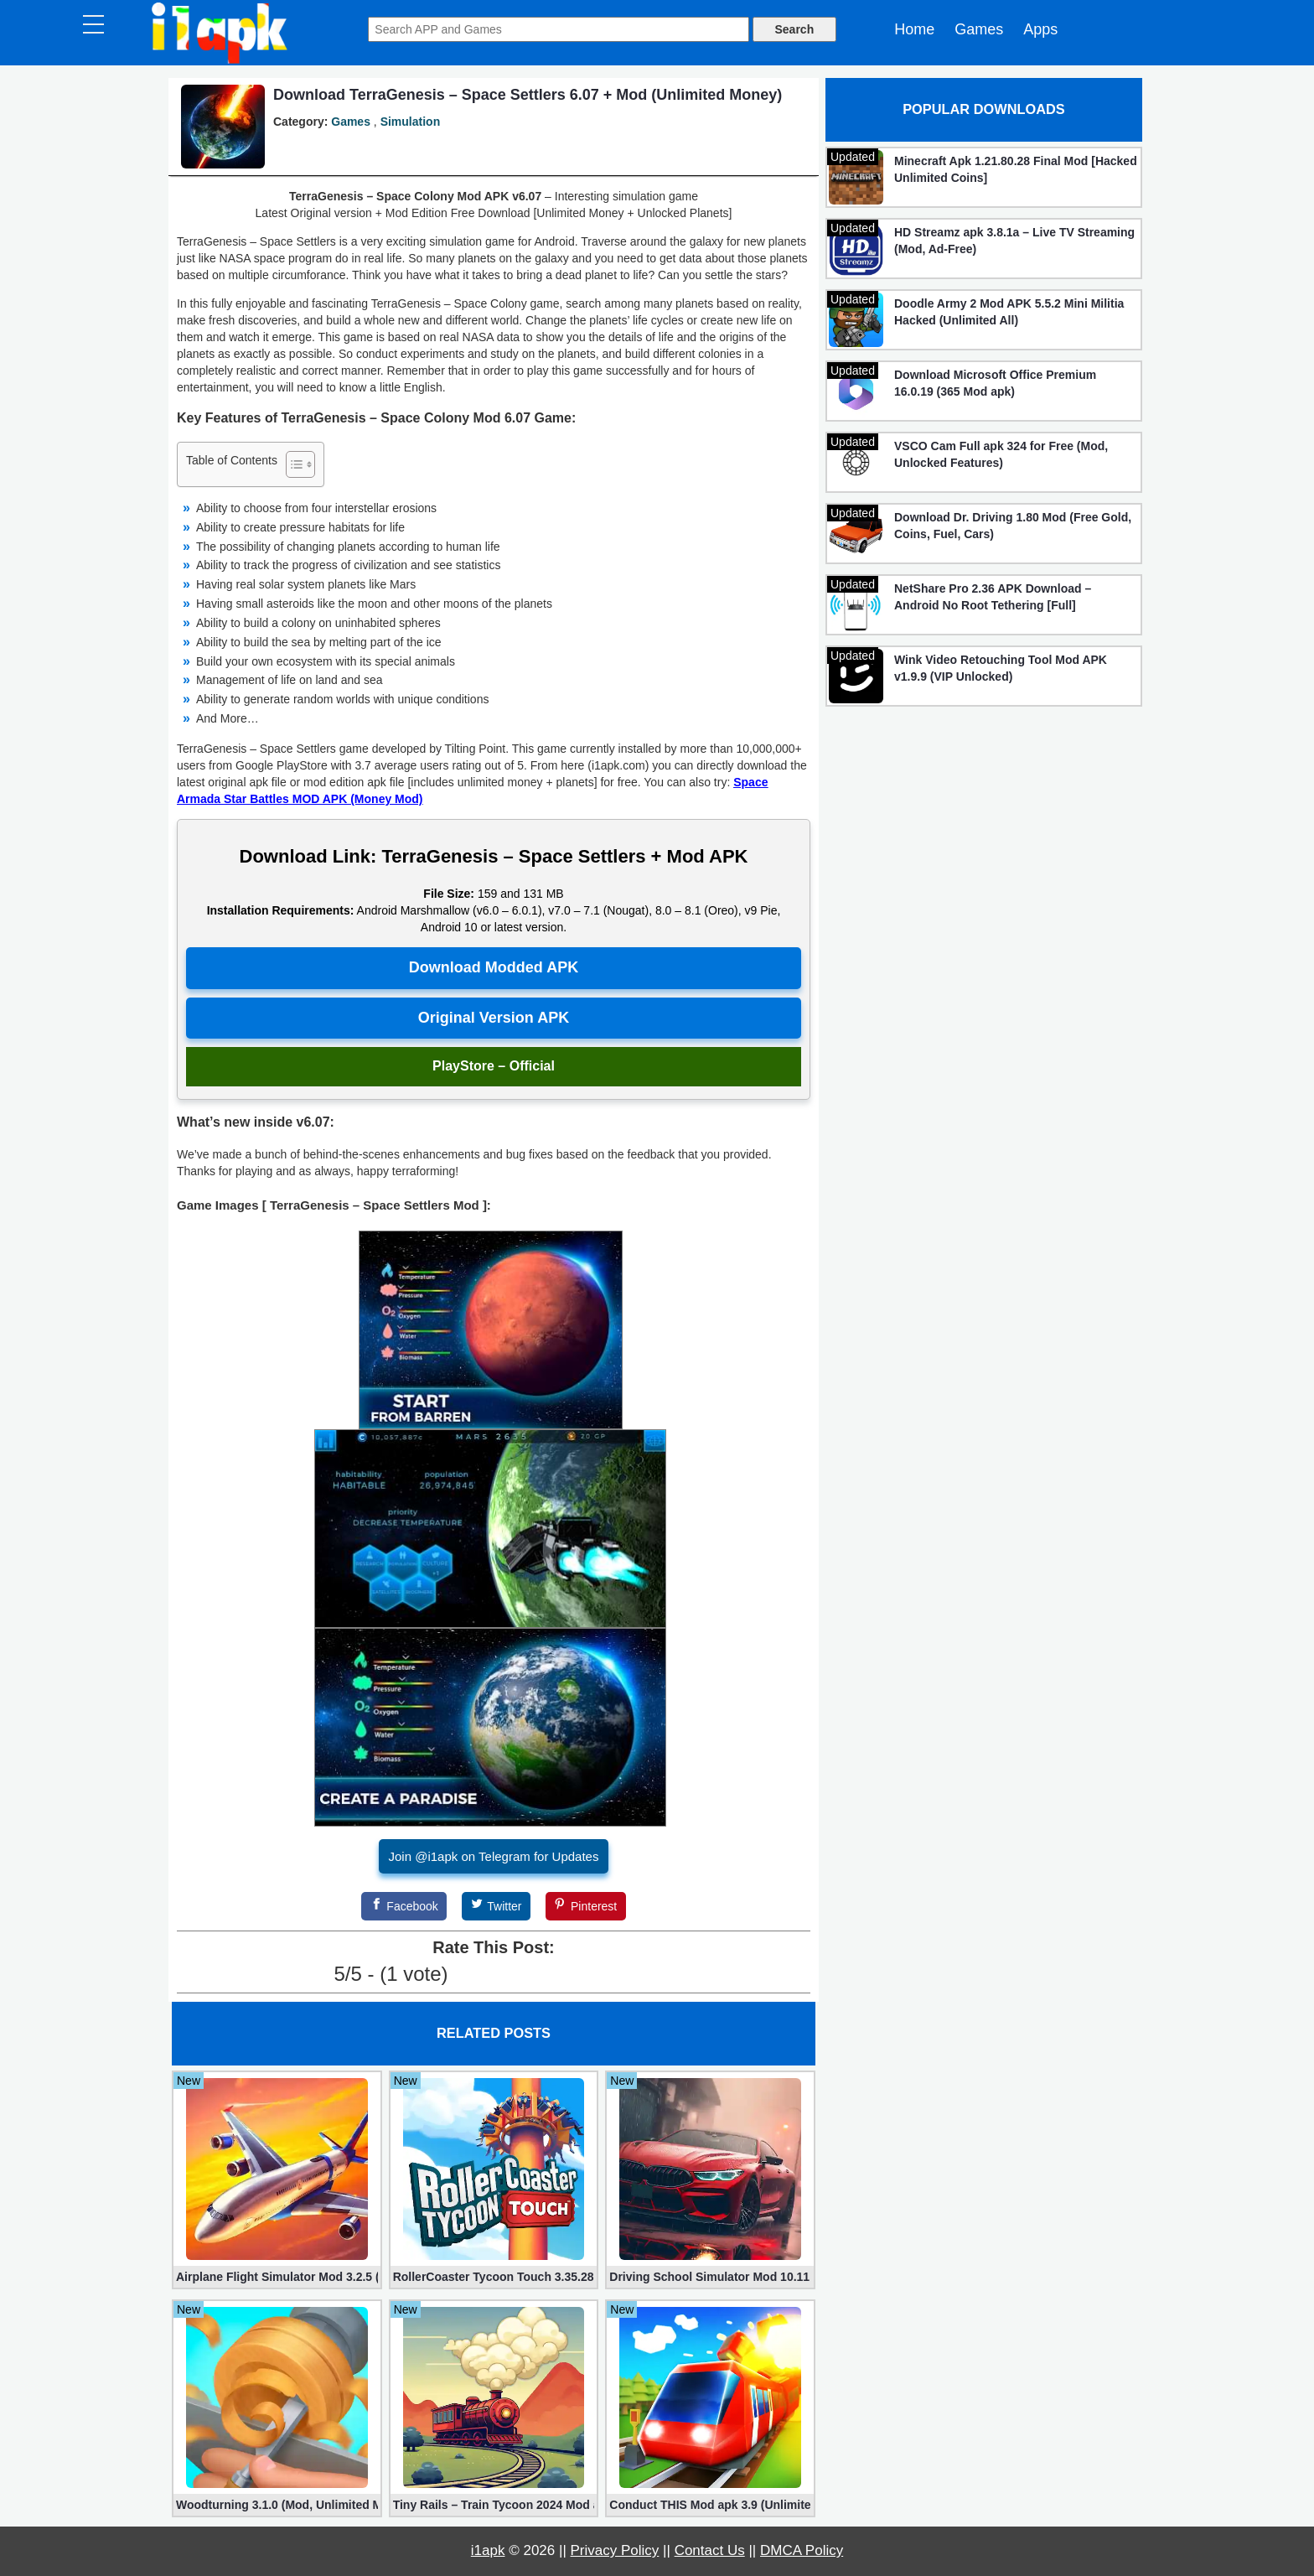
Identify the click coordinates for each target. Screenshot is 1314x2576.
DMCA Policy (801, 2550)
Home (914, 29)
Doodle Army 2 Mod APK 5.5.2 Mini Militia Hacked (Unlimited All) (1009, 312)
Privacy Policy (615, 2550)
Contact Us (710, 2550)
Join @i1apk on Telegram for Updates (494, 1856)
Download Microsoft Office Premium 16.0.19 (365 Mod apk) (995, 383)
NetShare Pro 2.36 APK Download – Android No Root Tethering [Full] (992, 597)
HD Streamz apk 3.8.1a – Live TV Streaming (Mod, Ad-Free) (1014, 240)
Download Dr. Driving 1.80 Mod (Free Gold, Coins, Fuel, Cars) (1012, 526)
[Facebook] (404, 1906)
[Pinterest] (586, 1906)
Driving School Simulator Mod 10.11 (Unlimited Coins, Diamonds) (710, 2276)
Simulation (410, 121)
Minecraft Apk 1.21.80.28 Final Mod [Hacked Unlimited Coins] (1015, 169)
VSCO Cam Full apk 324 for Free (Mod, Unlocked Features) (1001, 454)
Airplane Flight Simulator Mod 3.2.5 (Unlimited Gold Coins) (277, 2276)
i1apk (488, 2550)
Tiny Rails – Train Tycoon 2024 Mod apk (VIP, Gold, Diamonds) (494, 2504)
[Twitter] (496, 1906)
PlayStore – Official (493, 1066)
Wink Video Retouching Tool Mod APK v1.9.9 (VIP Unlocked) (1000, 668)
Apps (1040, 29)
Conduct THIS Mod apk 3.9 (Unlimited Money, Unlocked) (710, 2504)
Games (978, 29)
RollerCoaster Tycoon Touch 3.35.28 (493, 2276)
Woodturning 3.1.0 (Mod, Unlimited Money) (277, 2504)
